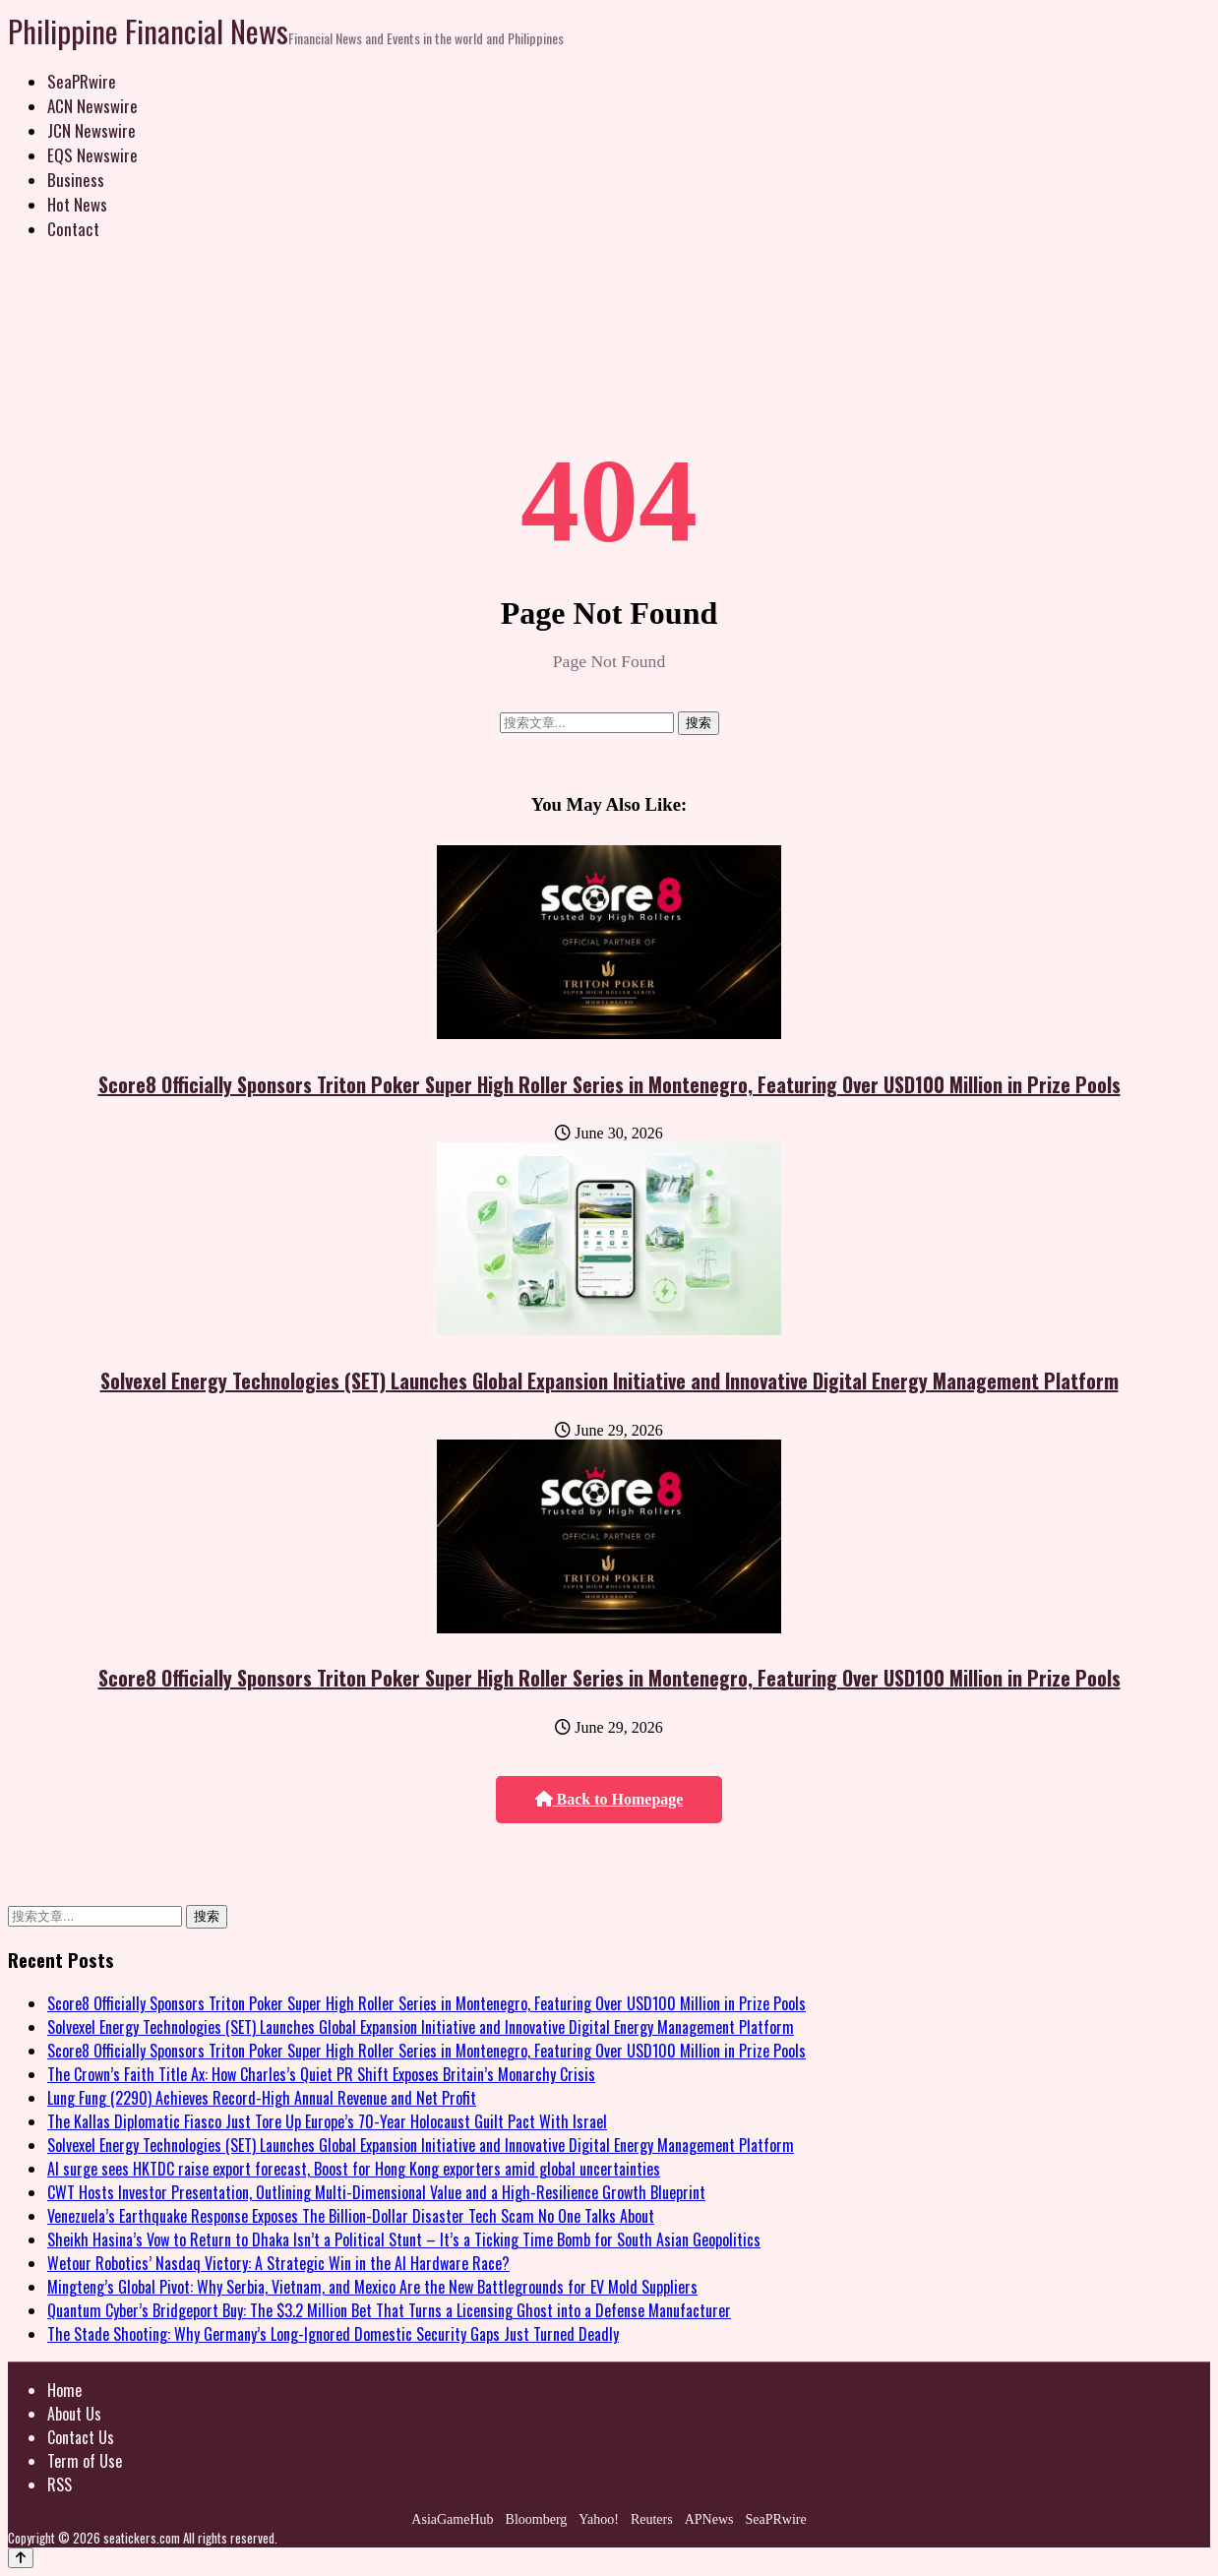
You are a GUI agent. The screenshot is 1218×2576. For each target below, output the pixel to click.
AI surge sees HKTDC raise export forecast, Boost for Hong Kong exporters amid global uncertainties (353, 2168)
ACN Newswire (92, 105)
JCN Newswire (91, 130)
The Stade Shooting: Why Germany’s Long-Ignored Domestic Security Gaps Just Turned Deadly (333, 2334)
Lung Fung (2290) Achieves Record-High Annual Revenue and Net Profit (261, 2098)
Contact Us (80, 2437)
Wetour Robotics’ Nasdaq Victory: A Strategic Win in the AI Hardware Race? (278, 2263)
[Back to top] (20, 2557)
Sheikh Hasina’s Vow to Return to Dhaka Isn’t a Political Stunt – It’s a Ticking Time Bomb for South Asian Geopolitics (404, 2239)
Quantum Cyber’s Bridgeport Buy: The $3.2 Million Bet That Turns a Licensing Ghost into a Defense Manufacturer (389, 2310)
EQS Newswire (92, 155)
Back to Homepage (609, 1799)
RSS (59, 2484)
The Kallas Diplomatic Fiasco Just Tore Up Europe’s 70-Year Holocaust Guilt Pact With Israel (327, 2121)
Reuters (652, 2519)
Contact (73, 228)
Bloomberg (537, 2519)
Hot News (77, 204)
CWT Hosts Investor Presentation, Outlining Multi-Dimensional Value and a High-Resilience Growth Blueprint (376, 2192)
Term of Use (84, 2461)
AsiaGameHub (452, 2519)
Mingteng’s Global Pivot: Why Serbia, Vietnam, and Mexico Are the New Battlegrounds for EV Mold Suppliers (372, 2287)
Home (64, 2390)
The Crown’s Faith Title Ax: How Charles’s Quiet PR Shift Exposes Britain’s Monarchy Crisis (321, 2074)
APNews (709, 2519)
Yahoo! (599, 2519)
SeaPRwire (81, 81)
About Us (74, 2413)
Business (75, 179)
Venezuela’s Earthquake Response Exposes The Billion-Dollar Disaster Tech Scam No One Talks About (350, 2216)
